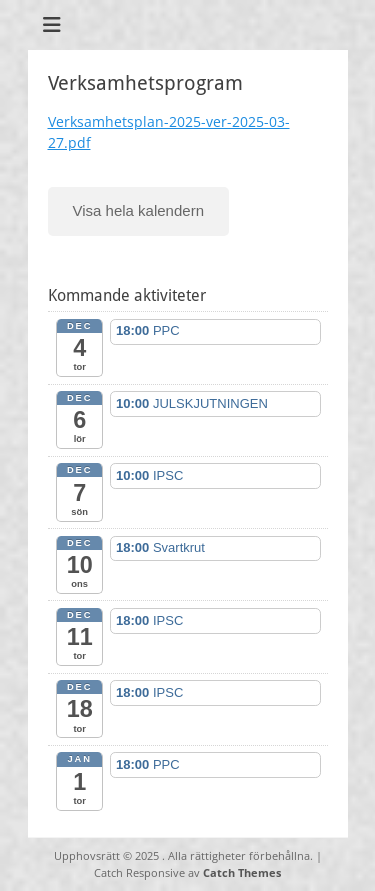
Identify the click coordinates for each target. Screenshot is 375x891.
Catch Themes (242, 872)
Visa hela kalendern (138, 210)
